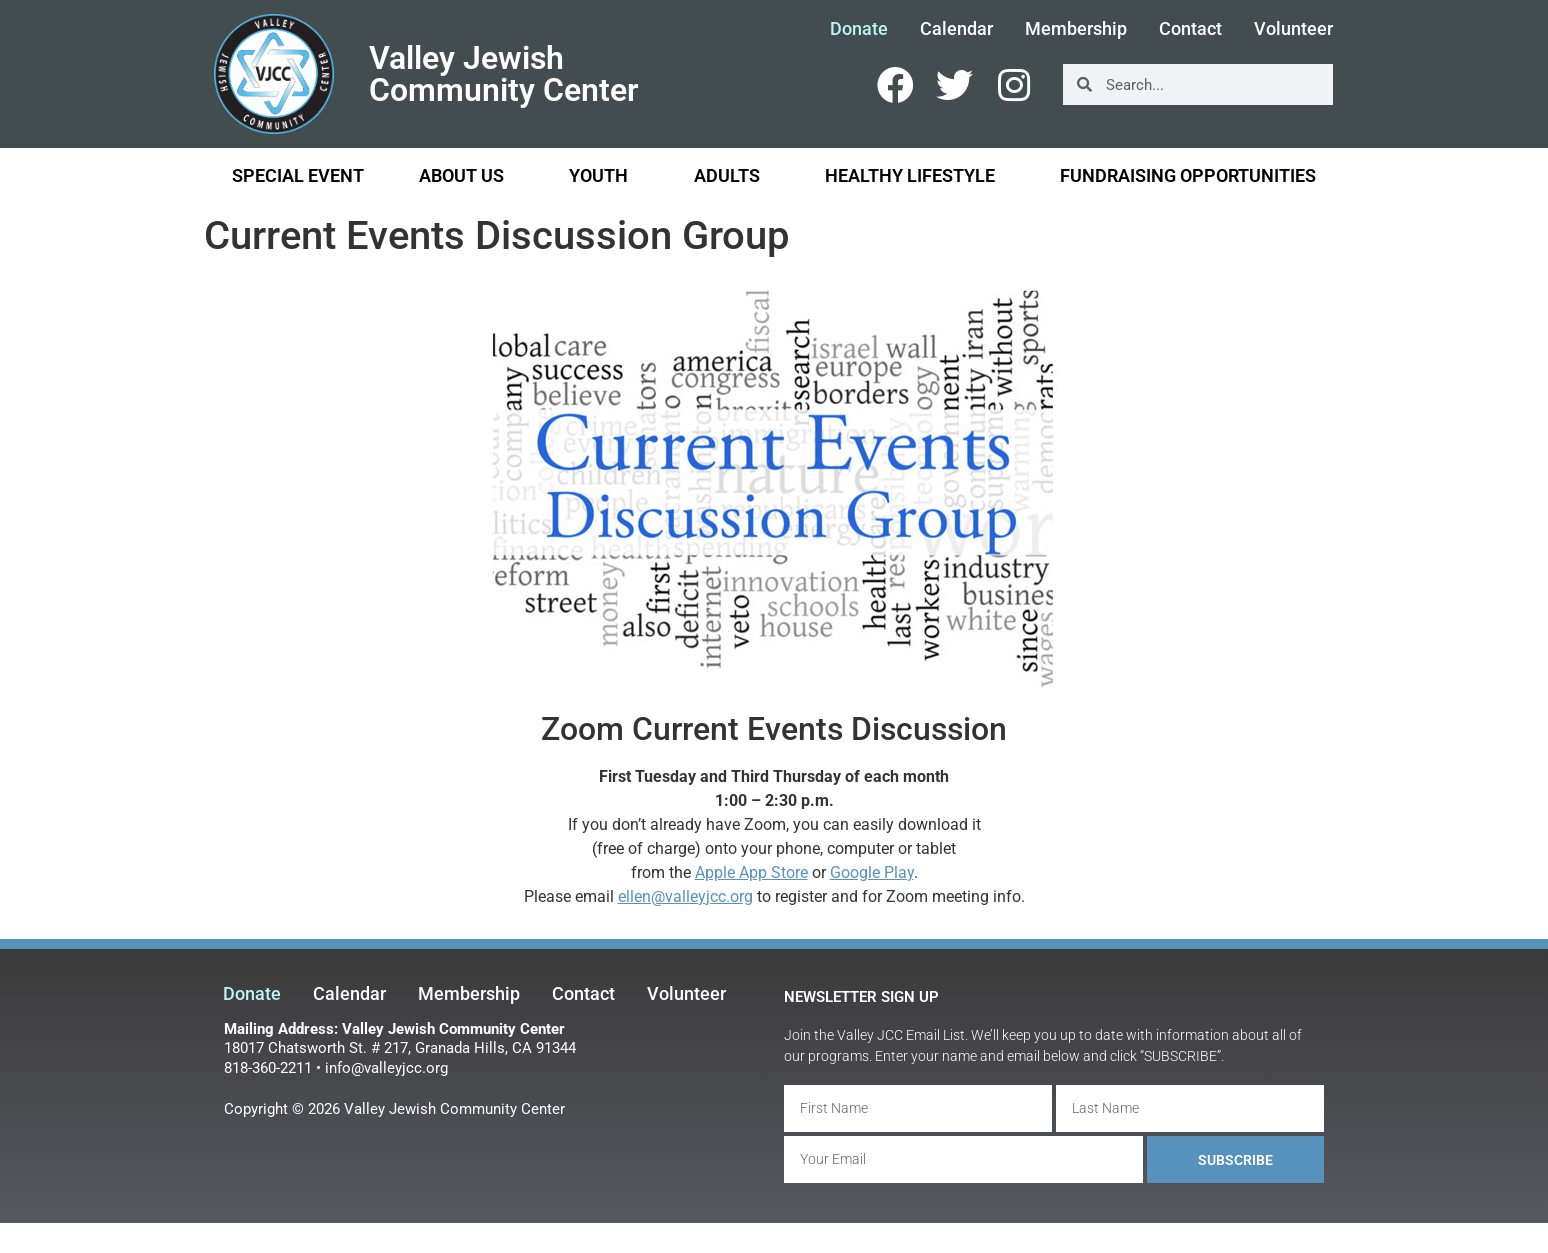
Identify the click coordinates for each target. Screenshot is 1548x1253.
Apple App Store (751, 872)
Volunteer (1293, 29)
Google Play (872, 872)
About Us (466, 175)
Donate (859, 29)
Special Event (298, 175)
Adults (732, 175)
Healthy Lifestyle (915, 175)
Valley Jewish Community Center (504, 74)
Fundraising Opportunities (1188, 175)
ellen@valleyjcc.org (685, 896)
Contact (1190, 29)
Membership (1076, 29)
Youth (603, 175)
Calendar (956, 29)
